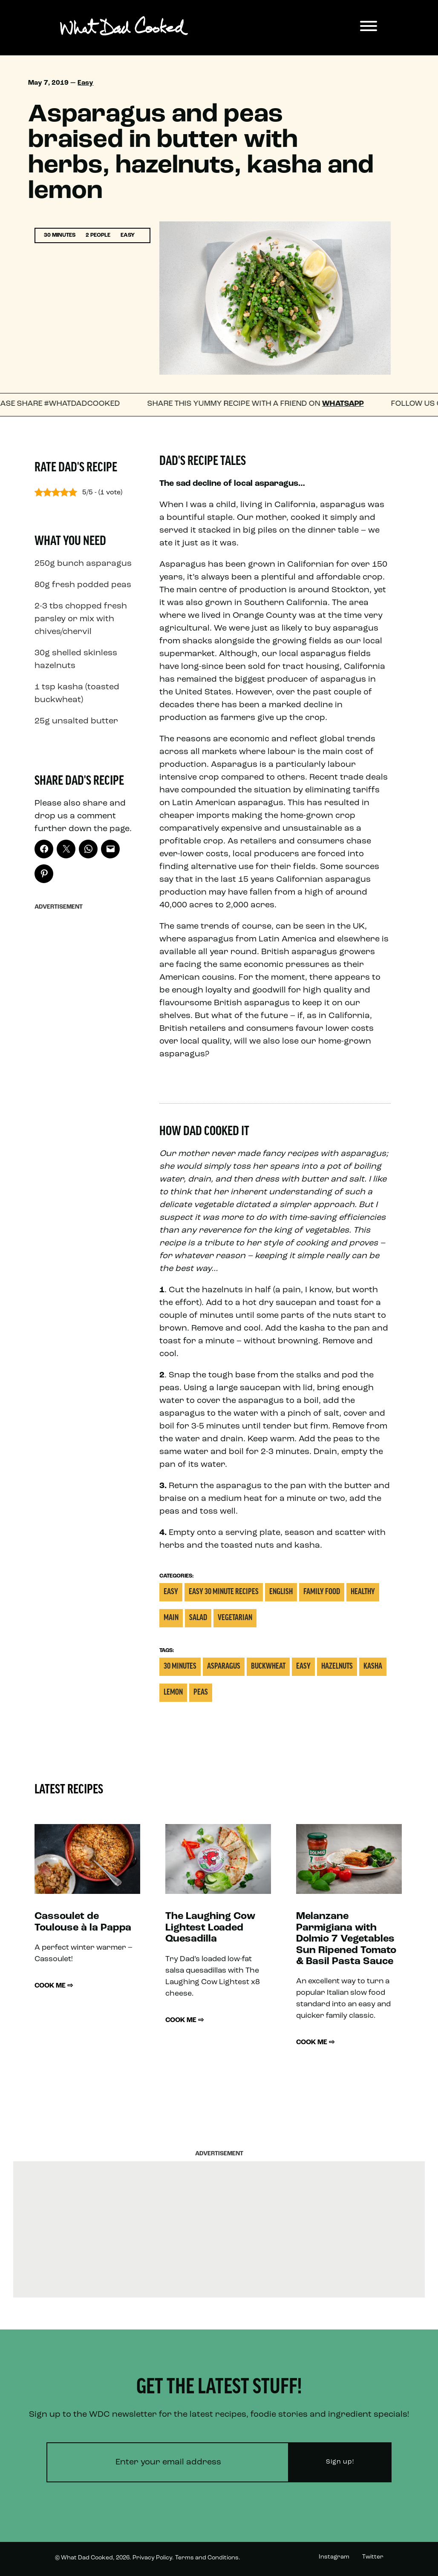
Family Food (321, 1592)
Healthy (363, 1592)
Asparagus (223, 1667)
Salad (198, 1618)
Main (171, 1618)
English (281, 1592)
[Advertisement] (87, 1042)
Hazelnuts (337, 1667)
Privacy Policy (152, 2558)
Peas (200, 1693)
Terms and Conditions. (207, 2558)
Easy (85, 83)
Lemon (173, 1693)
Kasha (372, 1667)
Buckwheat (268, 1667)
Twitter (372, 2557)
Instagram (334, 2557)
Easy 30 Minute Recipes (224, 1592)
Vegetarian (235, 1618)
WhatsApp (352, 404)
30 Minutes (180, 1667)
